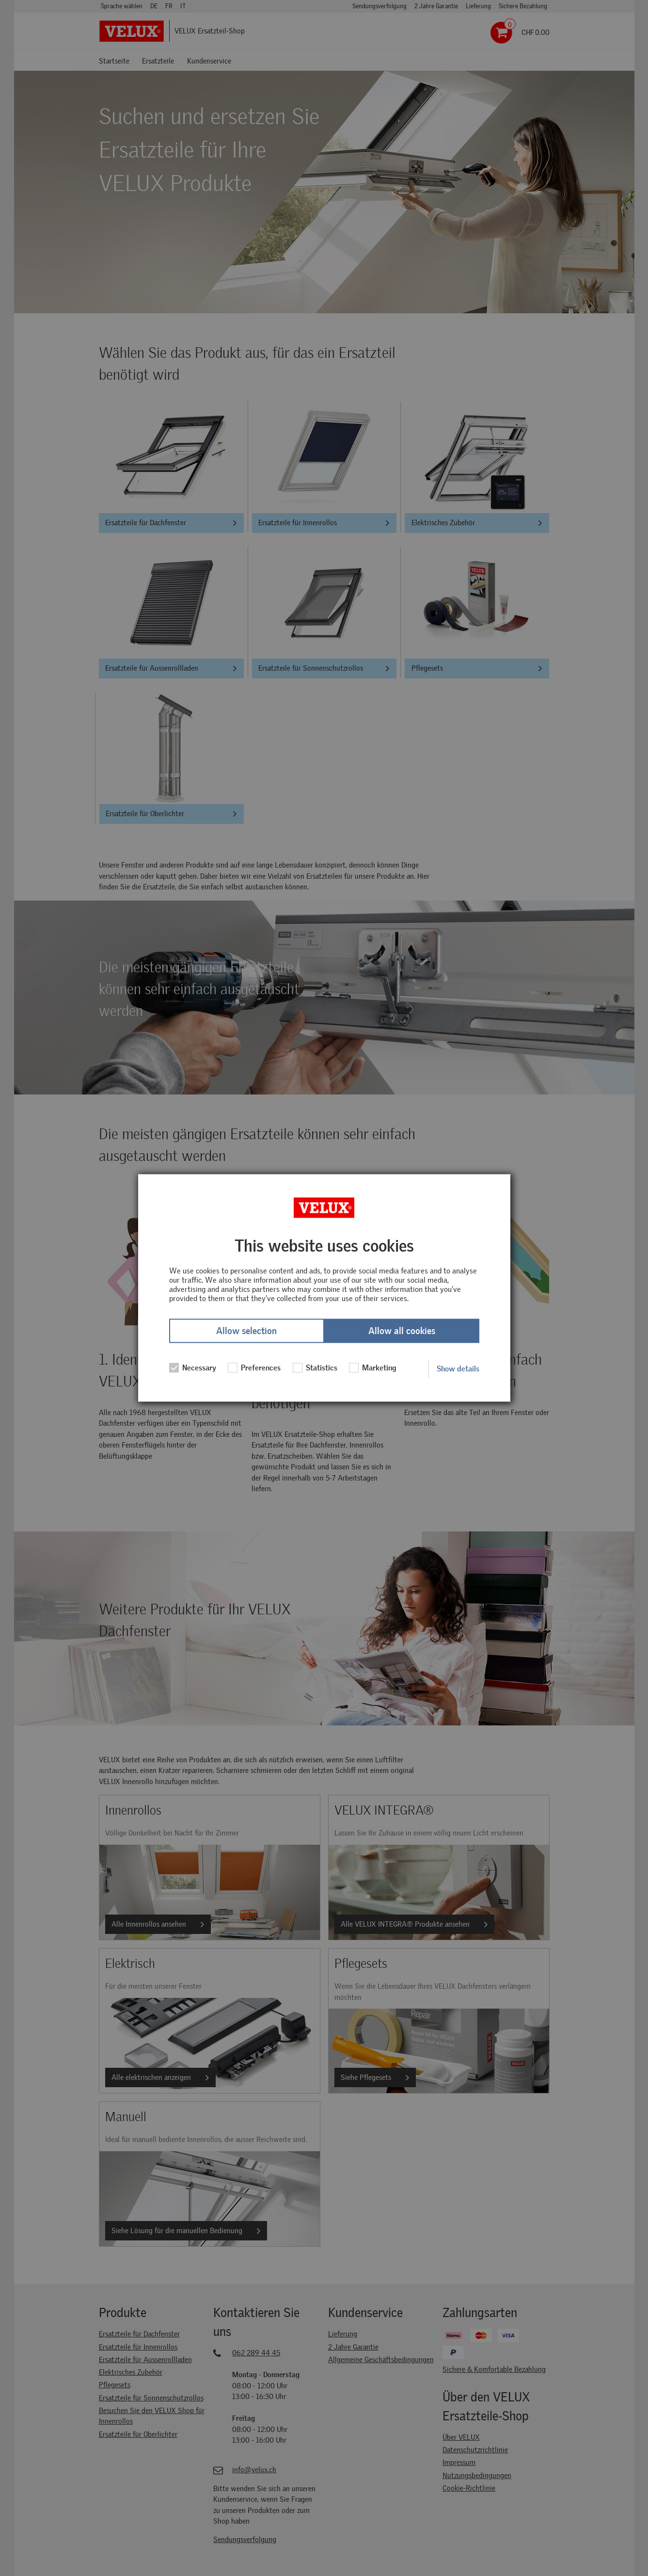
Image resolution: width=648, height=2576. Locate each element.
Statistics (315, 1367)
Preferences (254, 1367)
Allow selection (246, 1330)
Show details (458, 1368)
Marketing (372, 1367)
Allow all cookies (401, 1330)
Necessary (192, 1367)
